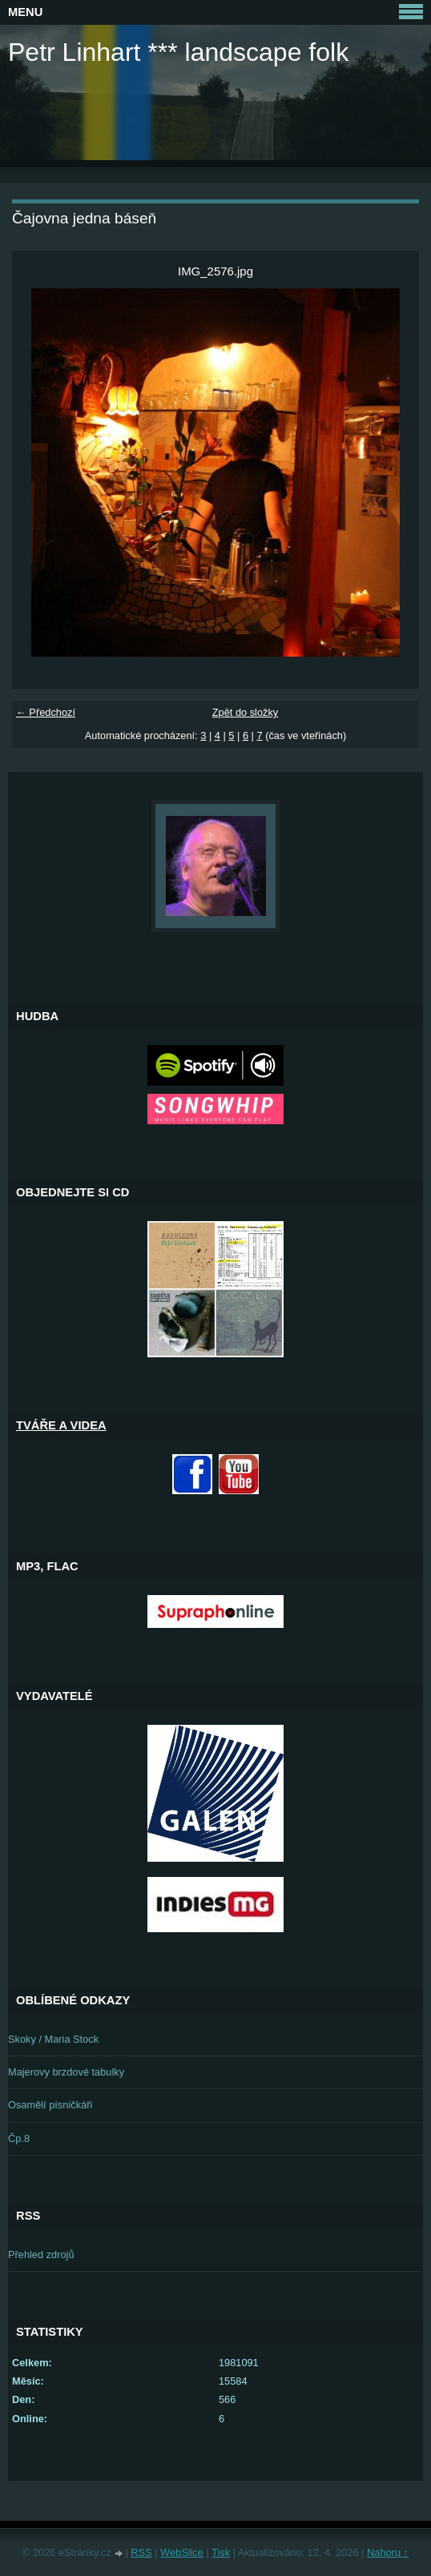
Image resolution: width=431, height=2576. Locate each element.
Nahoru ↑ (388, 2552)
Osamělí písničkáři (50, 2105)
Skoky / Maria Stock (53, 2039)
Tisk (220, 2552)
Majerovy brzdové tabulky (66, 2072)
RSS (141, 2552)
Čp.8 (19, 2138)
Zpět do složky (245, 712)
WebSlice (181, 2552)
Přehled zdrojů (41, 2254)
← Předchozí (45, 712)
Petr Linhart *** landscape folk (178, 52)
